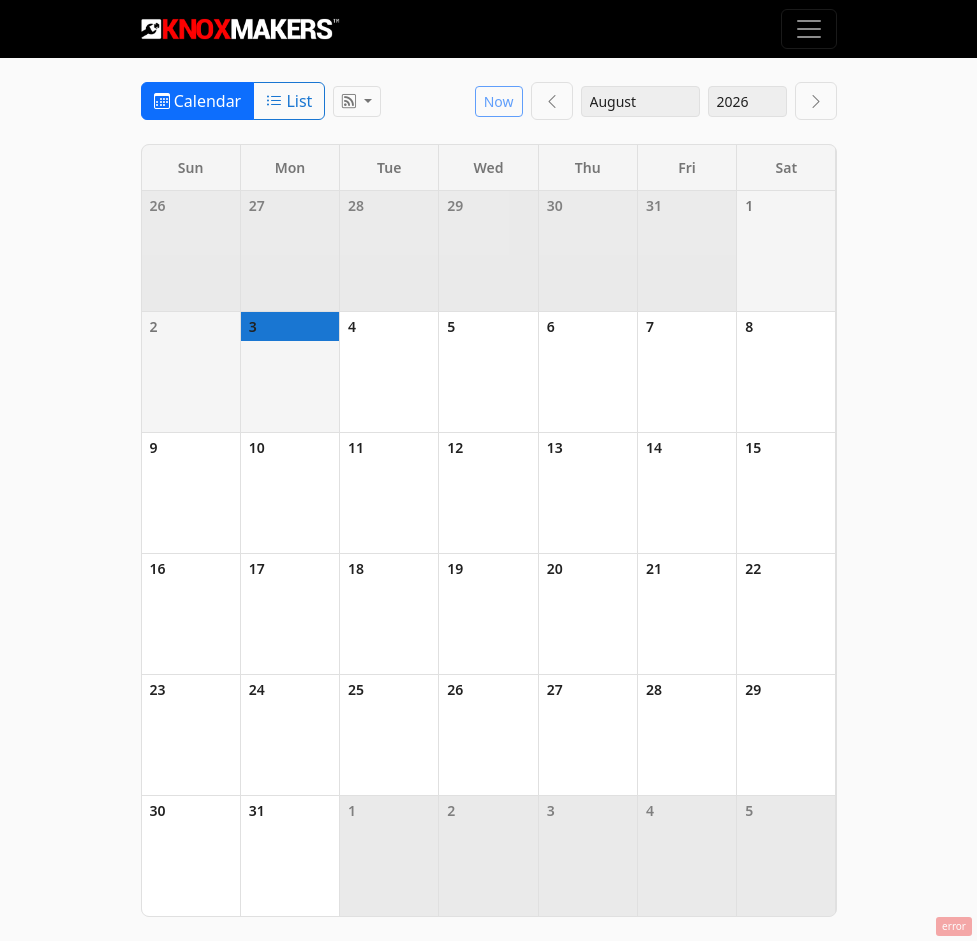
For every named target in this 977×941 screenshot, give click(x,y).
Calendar (198, 101)
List (289, 101)
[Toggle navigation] (809, 29)
